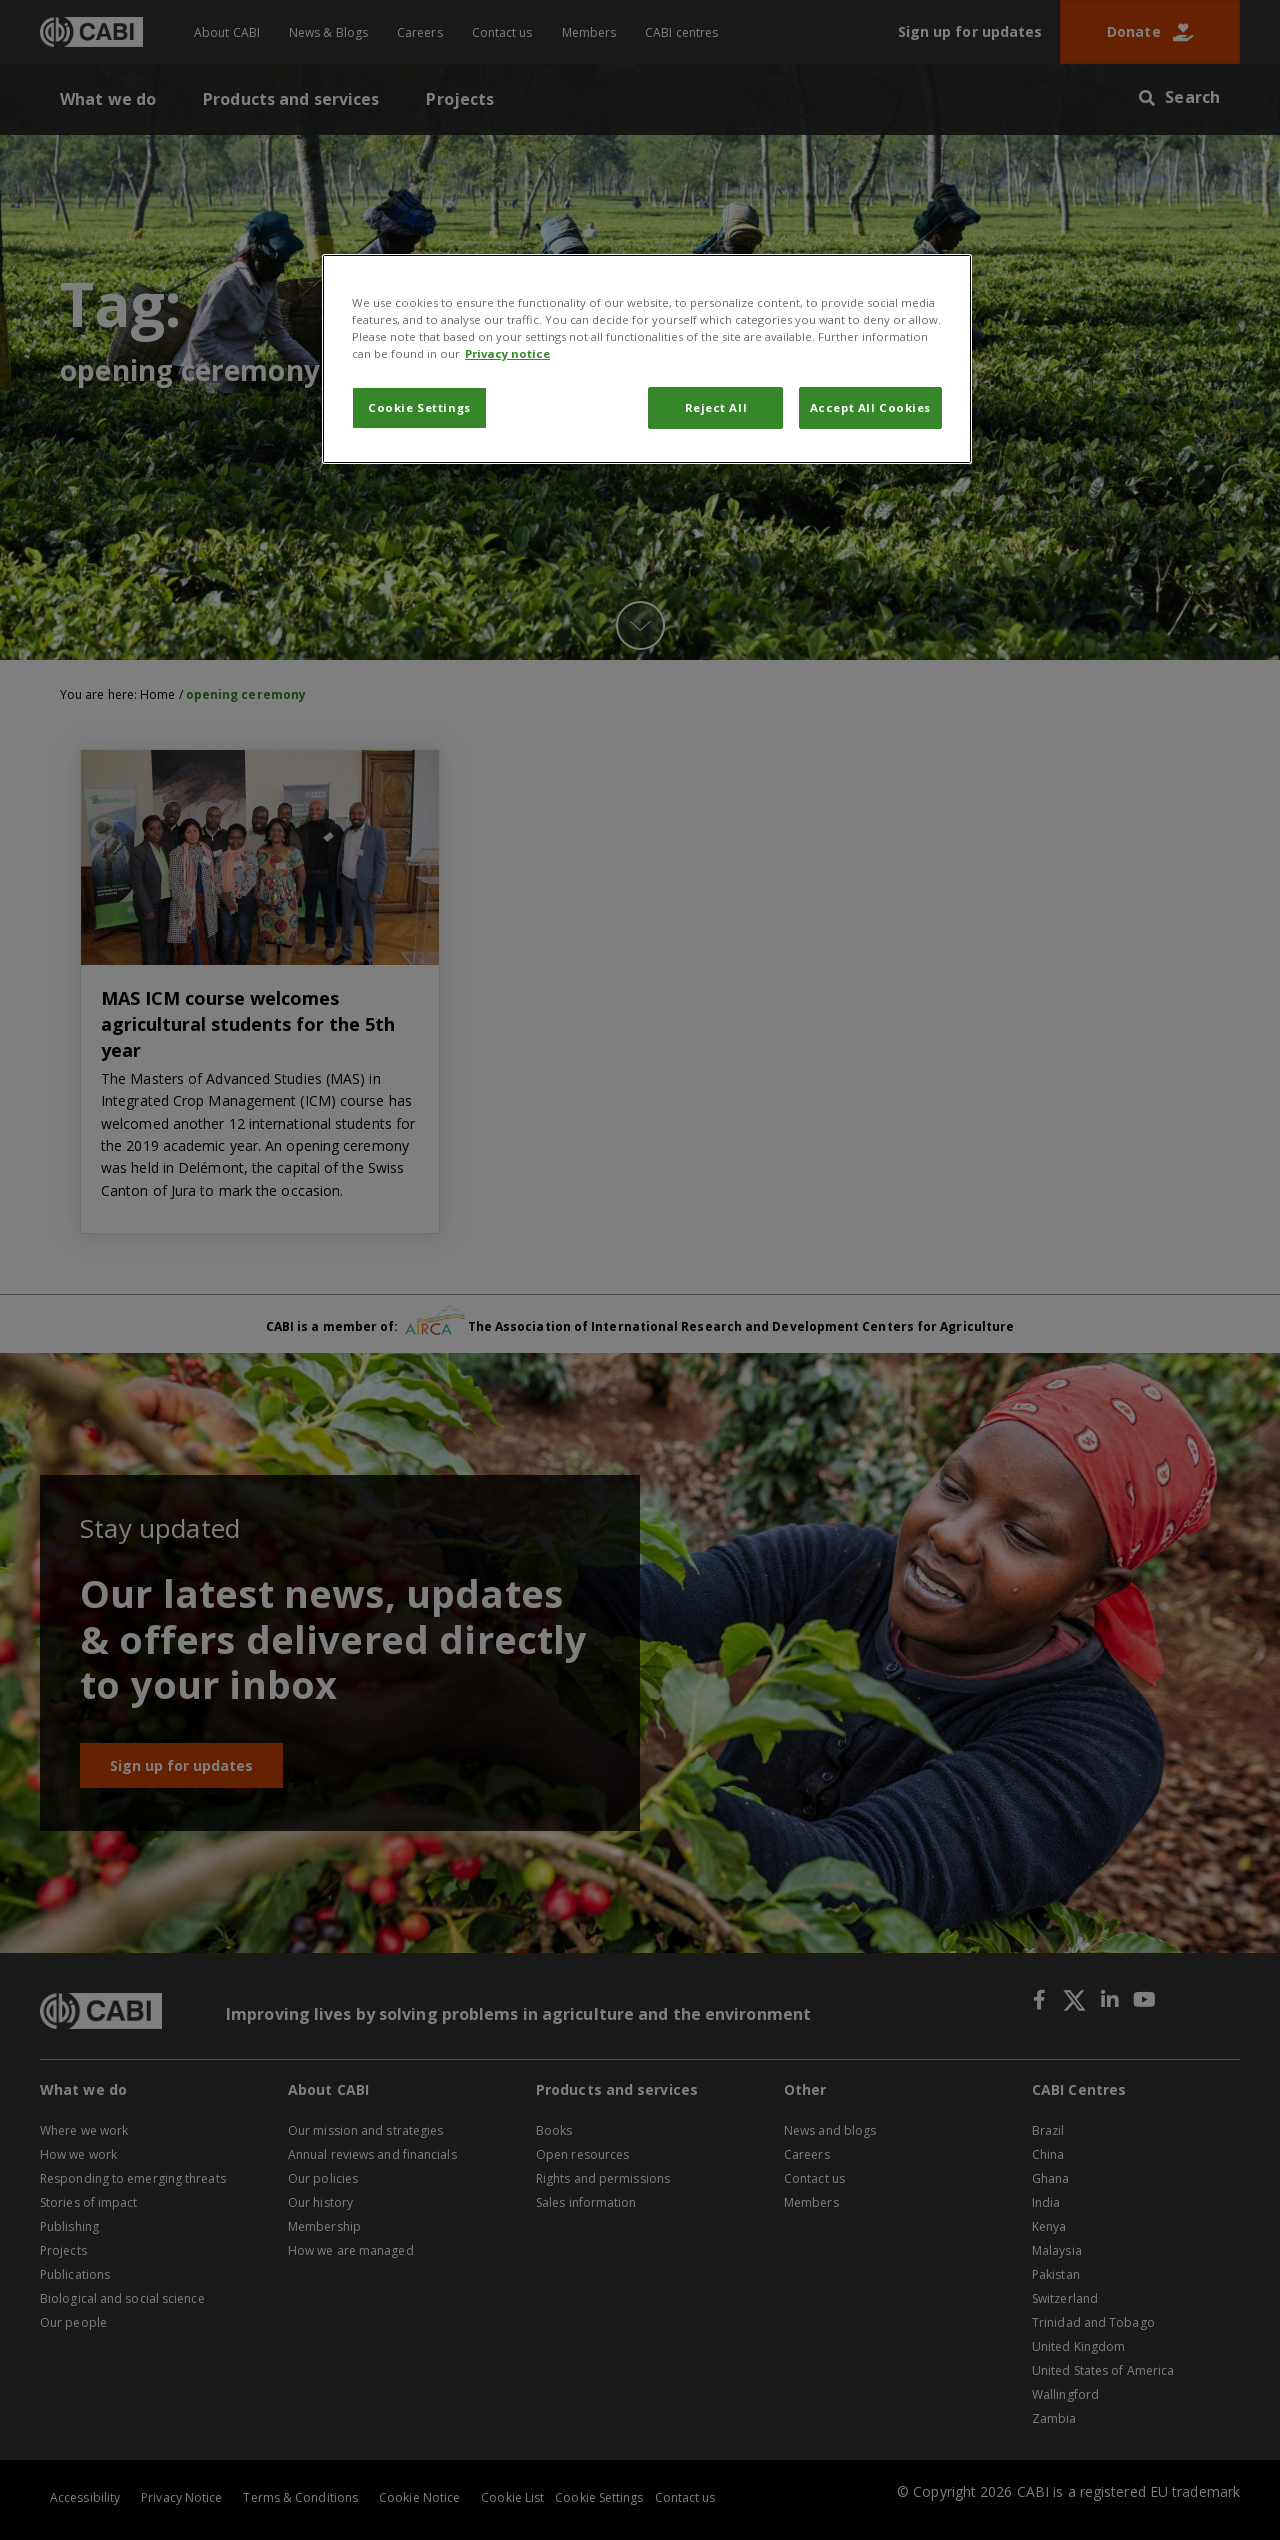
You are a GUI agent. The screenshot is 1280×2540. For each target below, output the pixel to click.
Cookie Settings (419, 407)
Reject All (716, 407)
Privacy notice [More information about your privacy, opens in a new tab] (507, 353)
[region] (647, 359)
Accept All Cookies (870, 407)
